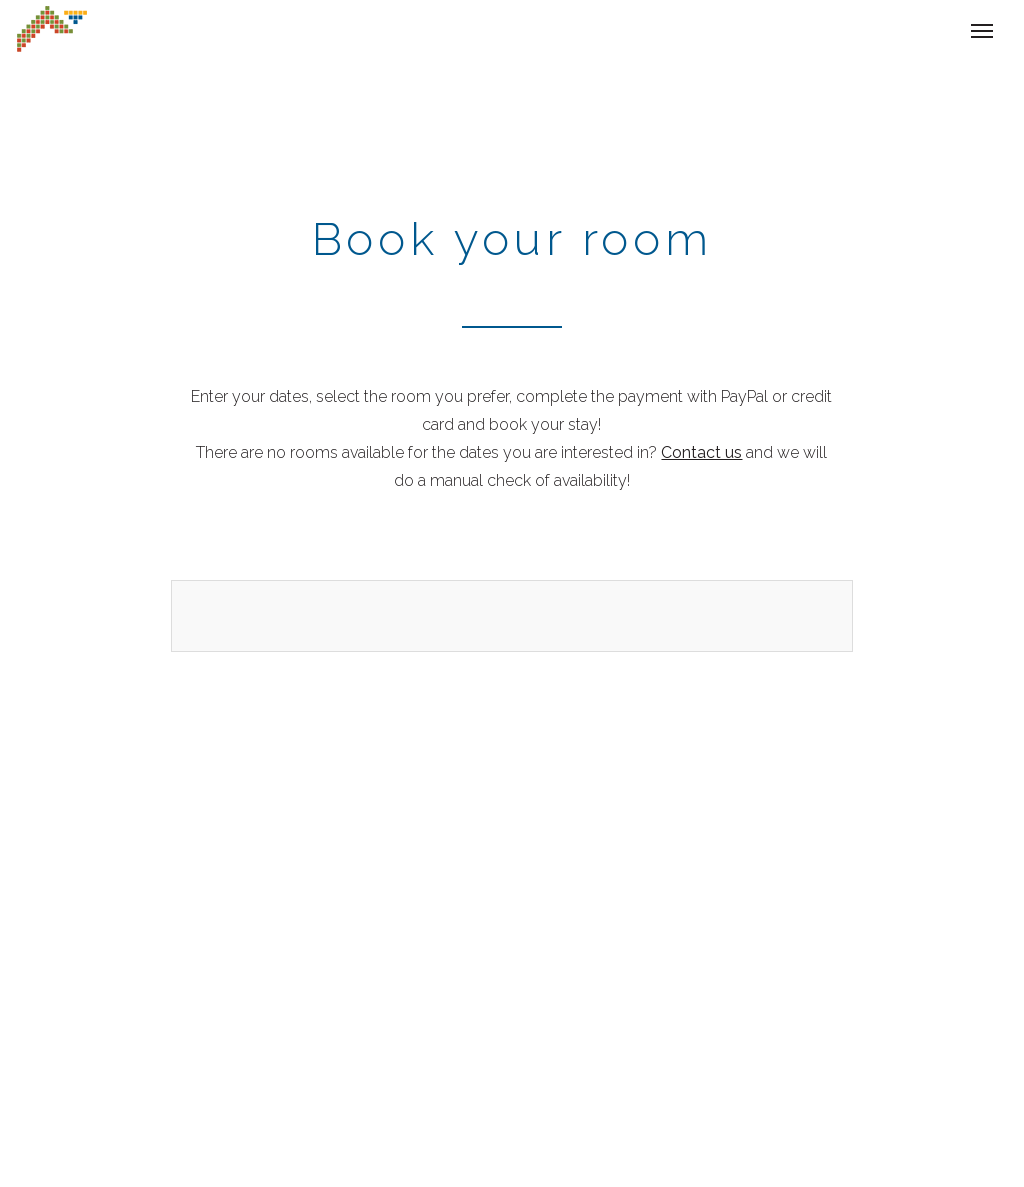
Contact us (701, 452)
